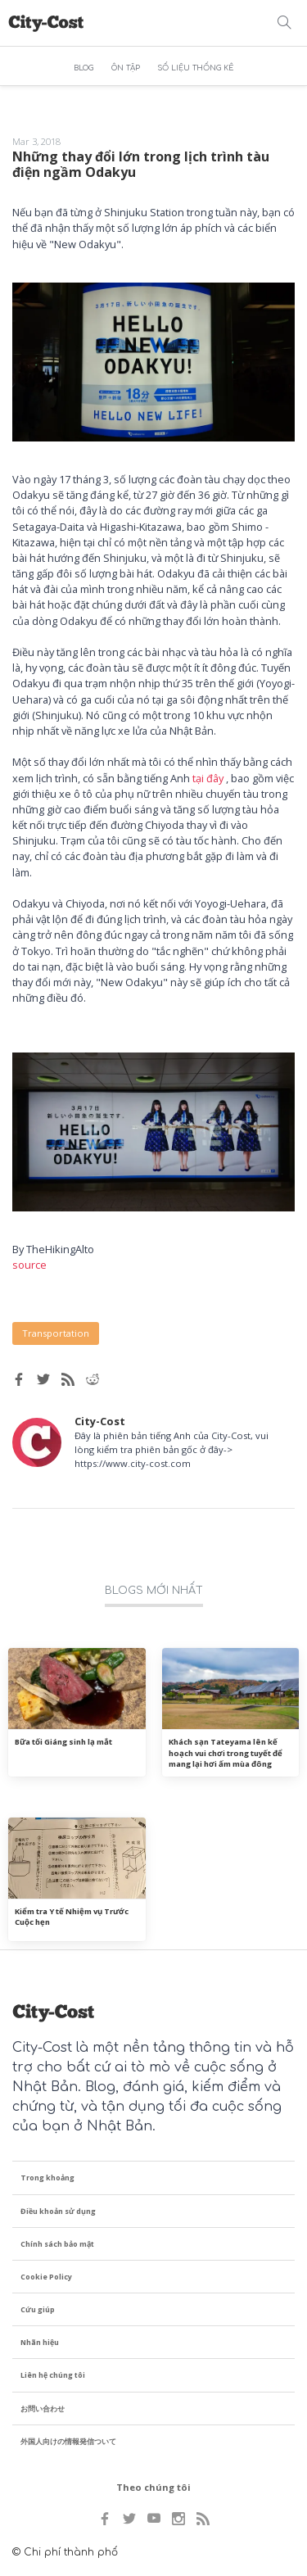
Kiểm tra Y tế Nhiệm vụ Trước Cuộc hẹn (72, 1916)
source (29, 1264)
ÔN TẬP (125, 68)
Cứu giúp (37, 2309)
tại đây (207, 778)
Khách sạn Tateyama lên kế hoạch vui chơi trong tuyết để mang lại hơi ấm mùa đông (225, 1752)
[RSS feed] (67, 1379)
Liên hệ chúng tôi (52, 2375)
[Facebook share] (18, 1379)
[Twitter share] (43, 1379)
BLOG (83, 68)
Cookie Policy (46, 2276)
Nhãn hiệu (39, 2342)
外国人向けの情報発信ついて (68, 2441)
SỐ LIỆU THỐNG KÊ (195, 68)
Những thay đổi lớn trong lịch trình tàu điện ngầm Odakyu (140, 164)
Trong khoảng (47, 2177)
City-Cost (99, 1421)
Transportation (55, 1333)
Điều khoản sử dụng (58, 2211)
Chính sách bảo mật (57, 2244)
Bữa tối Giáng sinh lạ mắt (63, 1741)
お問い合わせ (42, 2408)
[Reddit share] (92, 1379)
